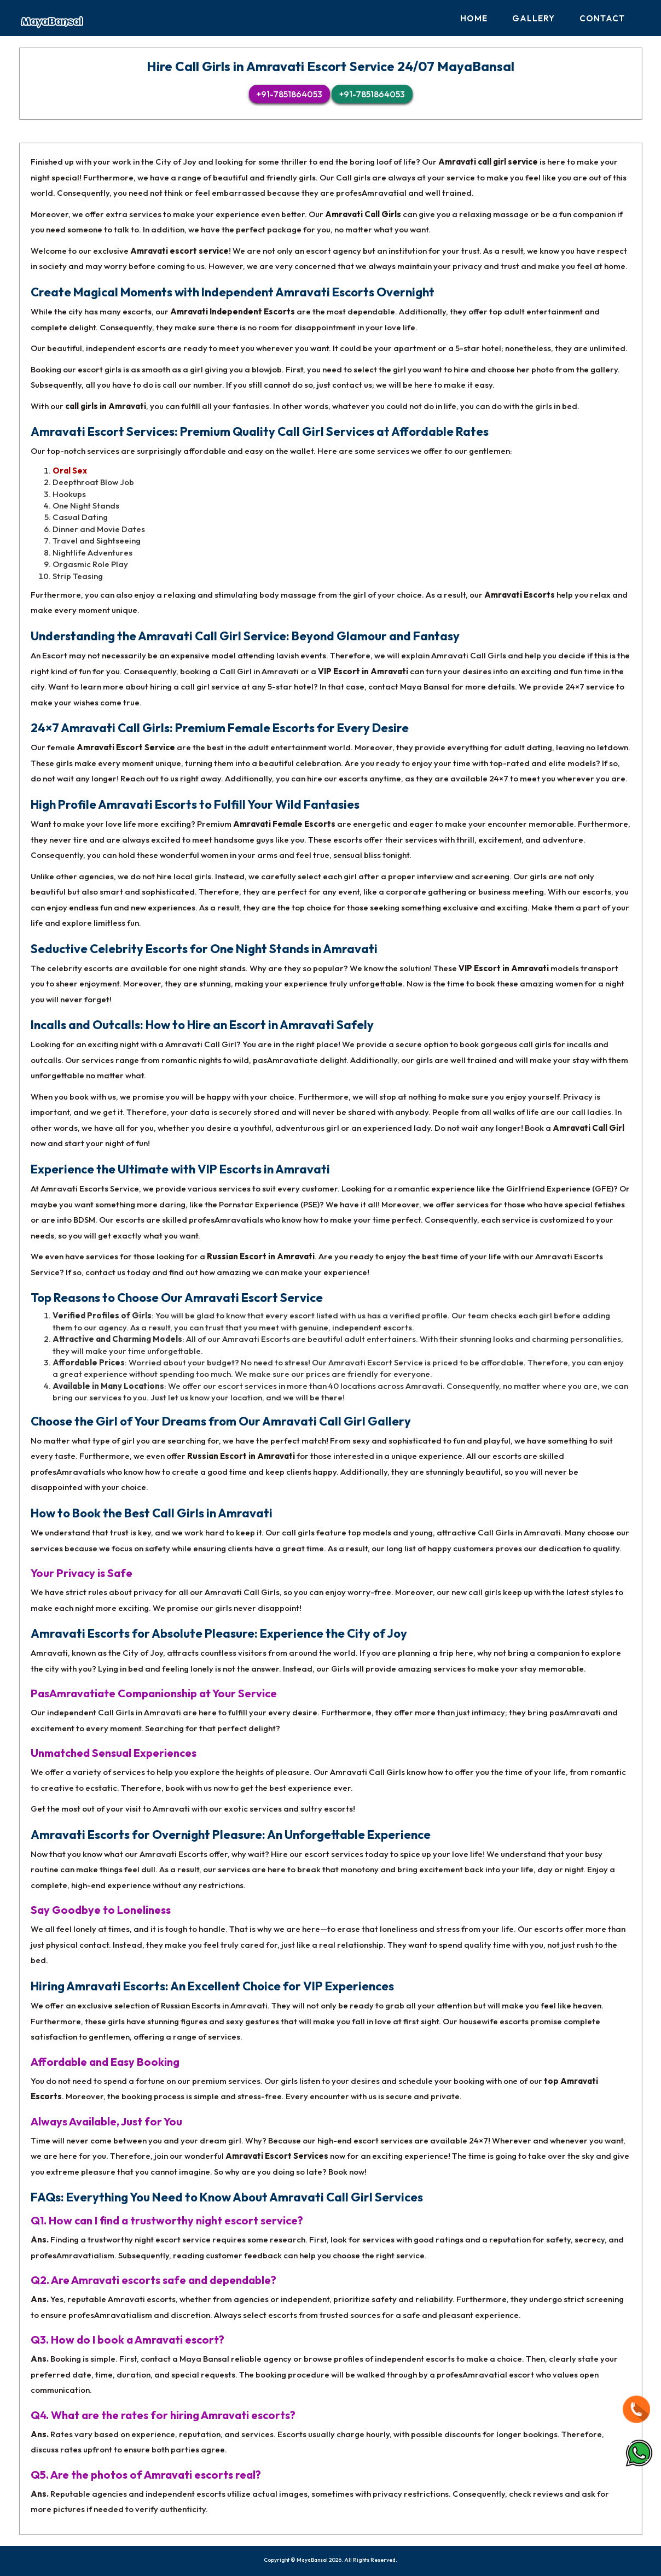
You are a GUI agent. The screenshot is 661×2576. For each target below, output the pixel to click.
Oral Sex (70, 470)
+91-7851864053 (289, 94)
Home (474, 18)
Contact (602, 18)
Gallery (533, 18)
